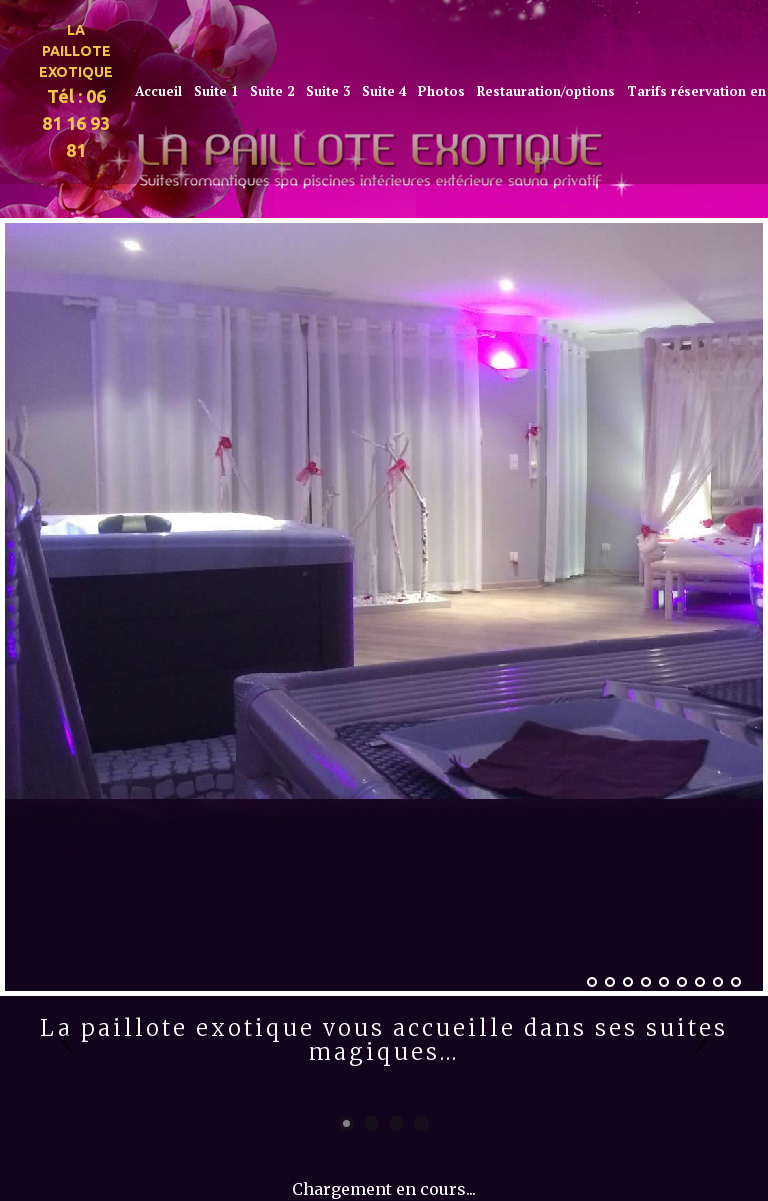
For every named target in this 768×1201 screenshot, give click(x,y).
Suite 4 (384, 91)
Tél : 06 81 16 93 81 (76, 123)
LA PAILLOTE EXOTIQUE (76, 51)
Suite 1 (216, 91)
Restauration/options (546, 91)
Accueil (158, 91)
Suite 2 (272, 91)
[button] (67, 1040)
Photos (441, 91)
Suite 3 (328, 91)
